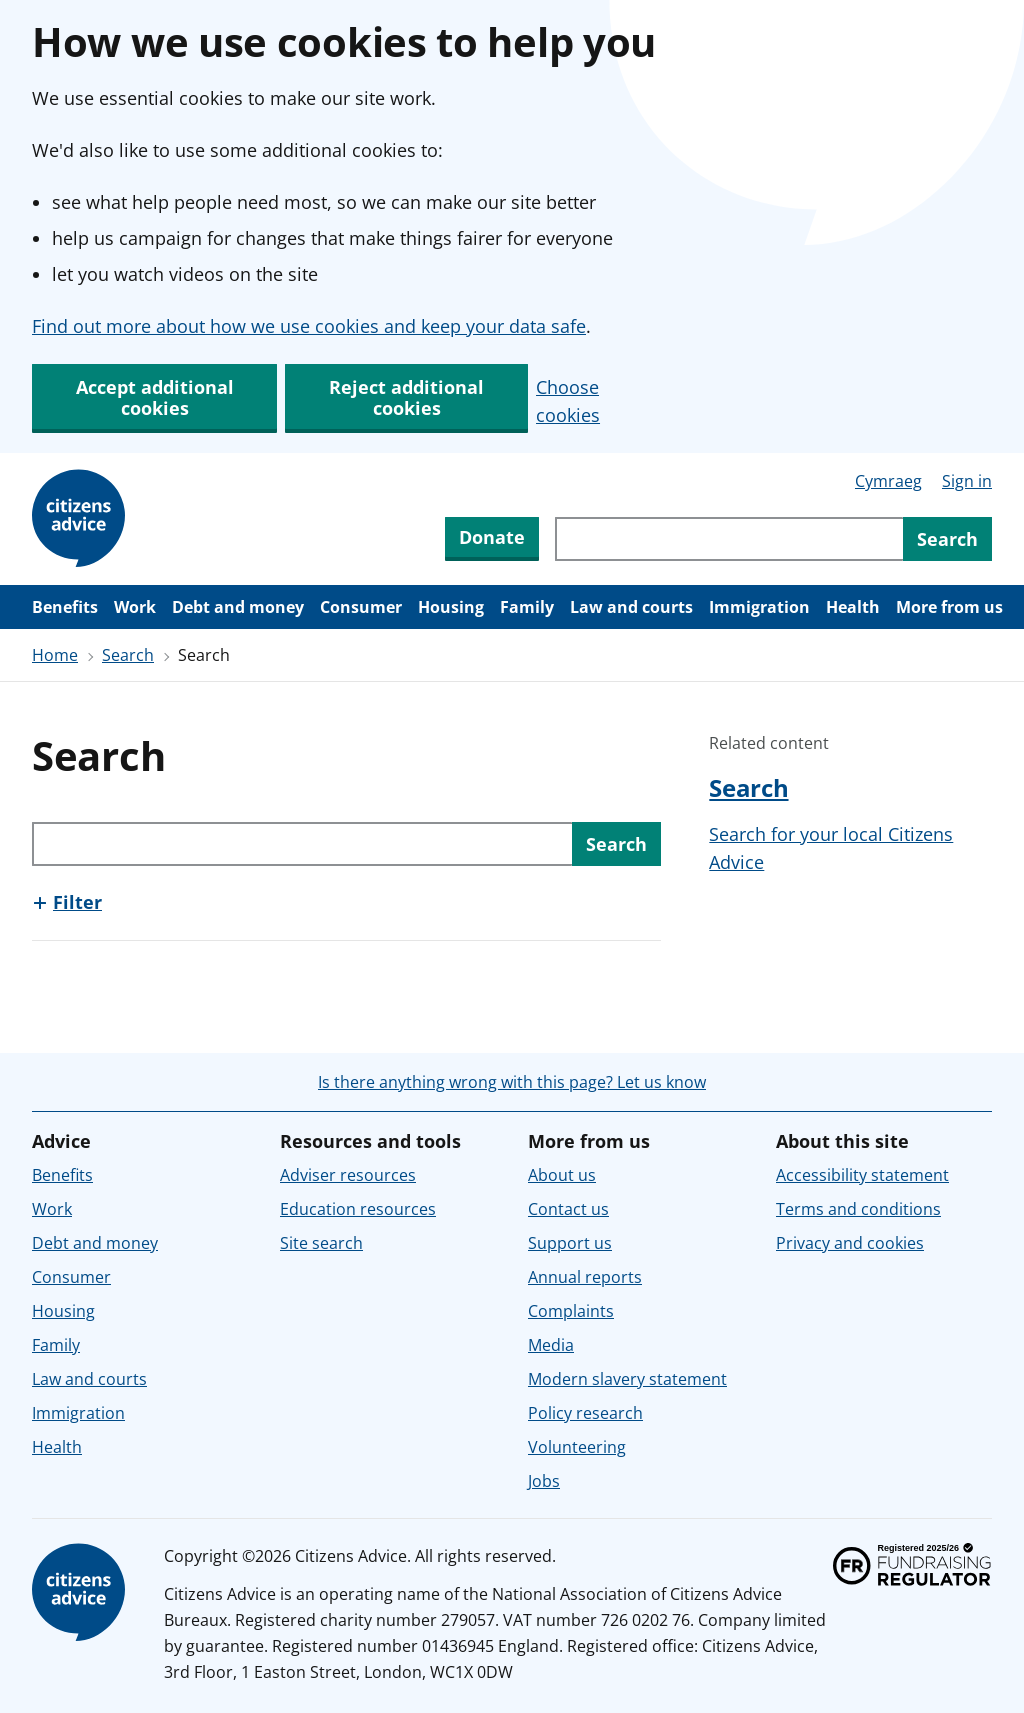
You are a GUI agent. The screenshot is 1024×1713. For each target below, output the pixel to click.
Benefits (65, 607)
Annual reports (585, 1277)
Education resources (358, 1209)
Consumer (361, 607)
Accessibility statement (862, 1175)
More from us (949, 607)
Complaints (571, 1311)
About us (562, 1175)
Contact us (568, 1209)
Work (135, 607)
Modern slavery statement (627, 1379)
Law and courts (631, 607)
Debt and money (238, 607)
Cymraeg (888, 481)
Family (527, 607)
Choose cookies (568, 401)
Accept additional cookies (155, 397)
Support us (570, 1243)
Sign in (967, 481)
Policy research (585, 1413)
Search (128, 655)
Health (853, 607)
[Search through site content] (729, 539)
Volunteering (577, 1447)
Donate (492, 537)
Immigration (759, 607)
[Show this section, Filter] (67, 902)
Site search (321, 1243)
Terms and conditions (858, 1209)
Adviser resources (348, 1175)
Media (551, 1345)
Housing (451, 607)
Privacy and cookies (850, 1243)
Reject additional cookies (406, 397)
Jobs (544, 1481)
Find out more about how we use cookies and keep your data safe (309, 326)
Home (55, 655)
